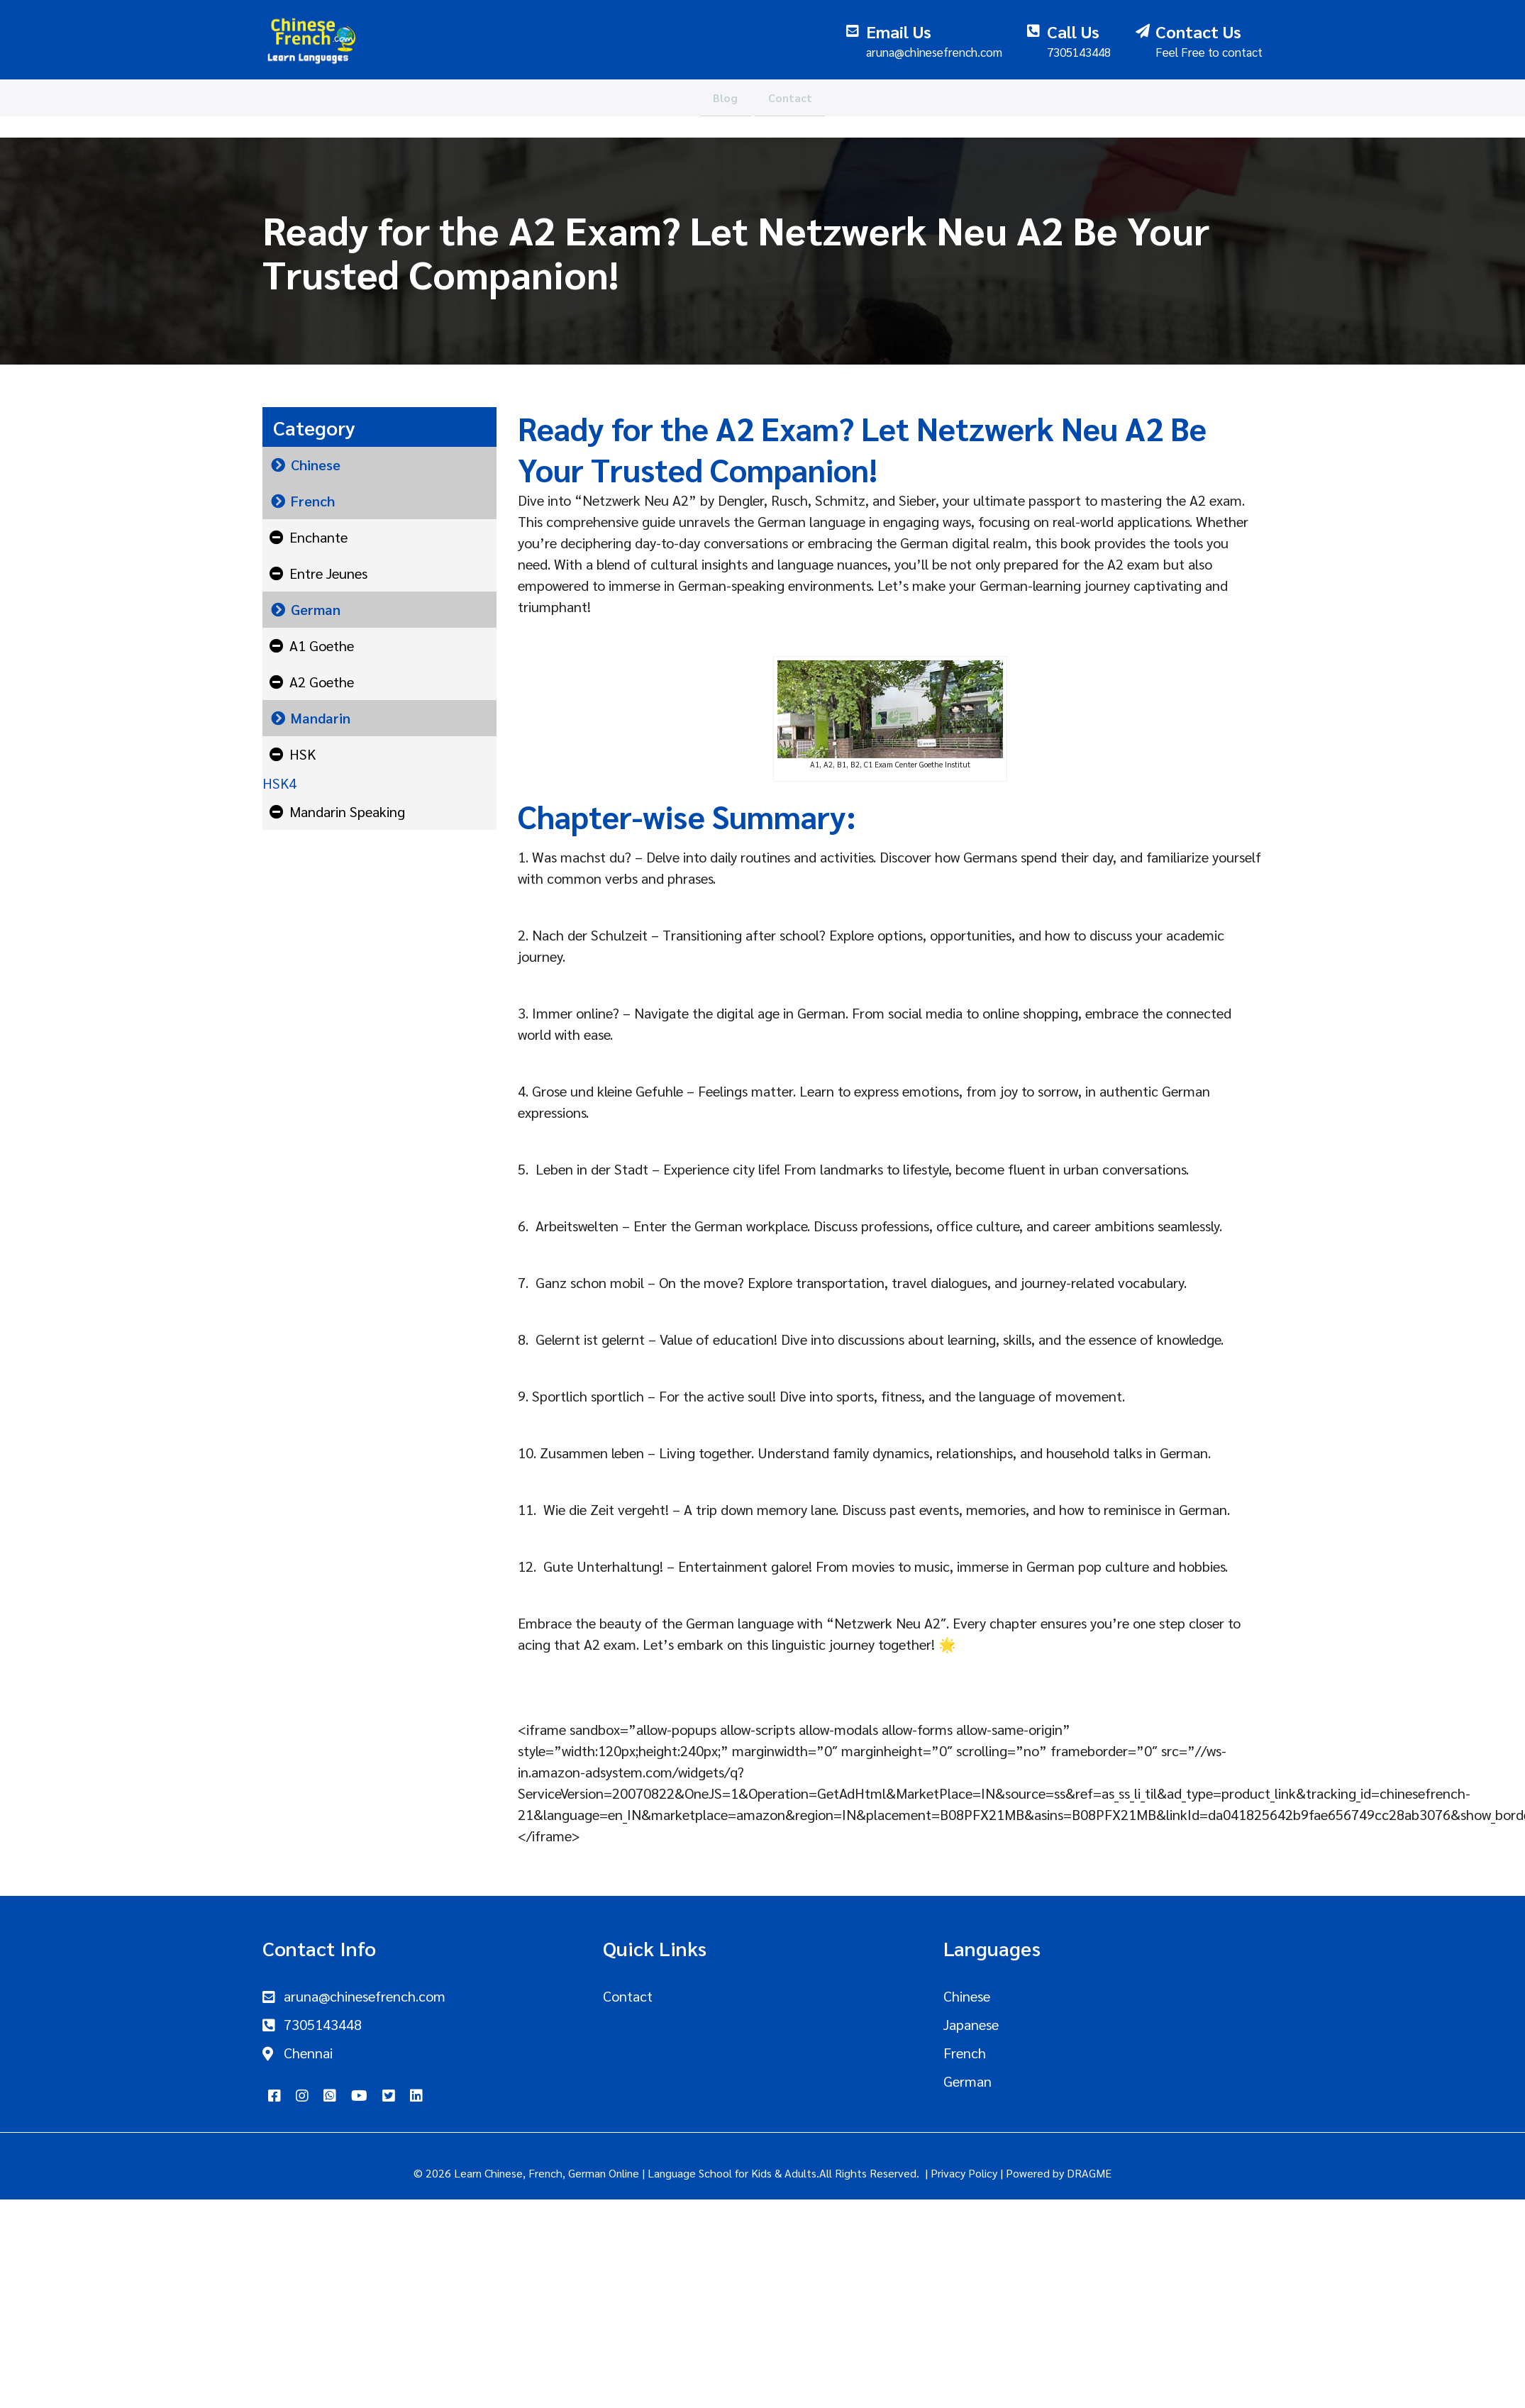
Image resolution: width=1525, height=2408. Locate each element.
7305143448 (323, 2024)
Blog (717, 107)
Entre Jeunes (328, 573)
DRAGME (1089, 2172)
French (313, 501)
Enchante (318, 537)
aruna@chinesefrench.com (364, 1996)
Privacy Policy (964, 2172)
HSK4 (279, 783)
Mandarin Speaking (347, 811)
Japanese (971, 2024)
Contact (797, 107)
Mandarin (320, 718)
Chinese (315, 464)
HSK (302, 754)
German (315, 609)
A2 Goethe (321, 681)
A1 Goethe (321, 645)
